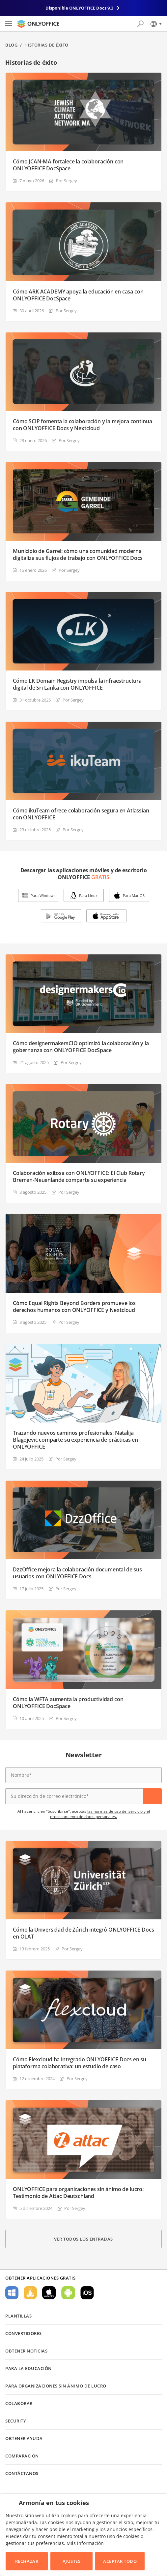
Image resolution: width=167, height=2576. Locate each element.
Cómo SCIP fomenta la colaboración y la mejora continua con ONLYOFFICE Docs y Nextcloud (82, 425)
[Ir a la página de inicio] (38, 24)
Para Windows (43, 895)
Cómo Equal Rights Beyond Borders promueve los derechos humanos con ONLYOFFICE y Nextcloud (74, 1307)
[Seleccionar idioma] (156, 24)
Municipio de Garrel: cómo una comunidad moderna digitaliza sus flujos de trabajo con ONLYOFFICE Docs (78, 555)
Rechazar (26, 2561)
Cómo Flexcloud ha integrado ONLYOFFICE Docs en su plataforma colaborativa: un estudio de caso (79, 2063)
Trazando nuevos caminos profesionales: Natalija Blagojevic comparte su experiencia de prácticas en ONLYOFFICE (75, 1439)
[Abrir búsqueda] (140, 24)
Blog (11, 45)
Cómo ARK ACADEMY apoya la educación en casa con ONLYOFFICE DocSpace (78, 295)
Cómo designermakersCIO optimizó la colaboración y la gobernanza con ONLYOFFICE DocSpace (81, 1047)
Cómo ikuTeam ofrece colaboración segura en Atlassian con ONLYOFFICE (81, 814)
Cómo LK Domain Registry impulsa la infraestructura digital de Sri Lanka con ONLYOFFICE (77, 684)
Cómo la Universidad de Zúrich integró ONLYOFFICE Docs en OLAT (83, 1933)
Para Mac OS (134, 895)
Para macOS (49, 2292)
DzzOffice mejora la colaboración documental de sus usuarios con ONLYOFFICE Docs (77, 1573)
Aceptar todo (120, 2561)
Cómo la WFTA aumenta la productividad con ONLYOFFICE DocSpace (68, 1703)
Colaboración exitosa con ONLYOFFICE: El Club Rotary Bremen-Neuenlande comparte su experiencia (79, 1177)
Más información (85, 2543)
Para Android (68, 2292)
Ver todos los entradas (83, 2239)
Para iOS (87, 2292)
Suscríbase (152, 1796)
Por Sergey (66, 181)
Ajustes (72, 2561)
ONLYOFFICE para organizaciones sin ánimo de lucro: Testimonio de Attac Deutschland (78, 2193)
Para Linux (88, 895)
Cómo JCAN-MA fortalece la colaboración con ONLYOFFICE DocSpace (68, 165)
